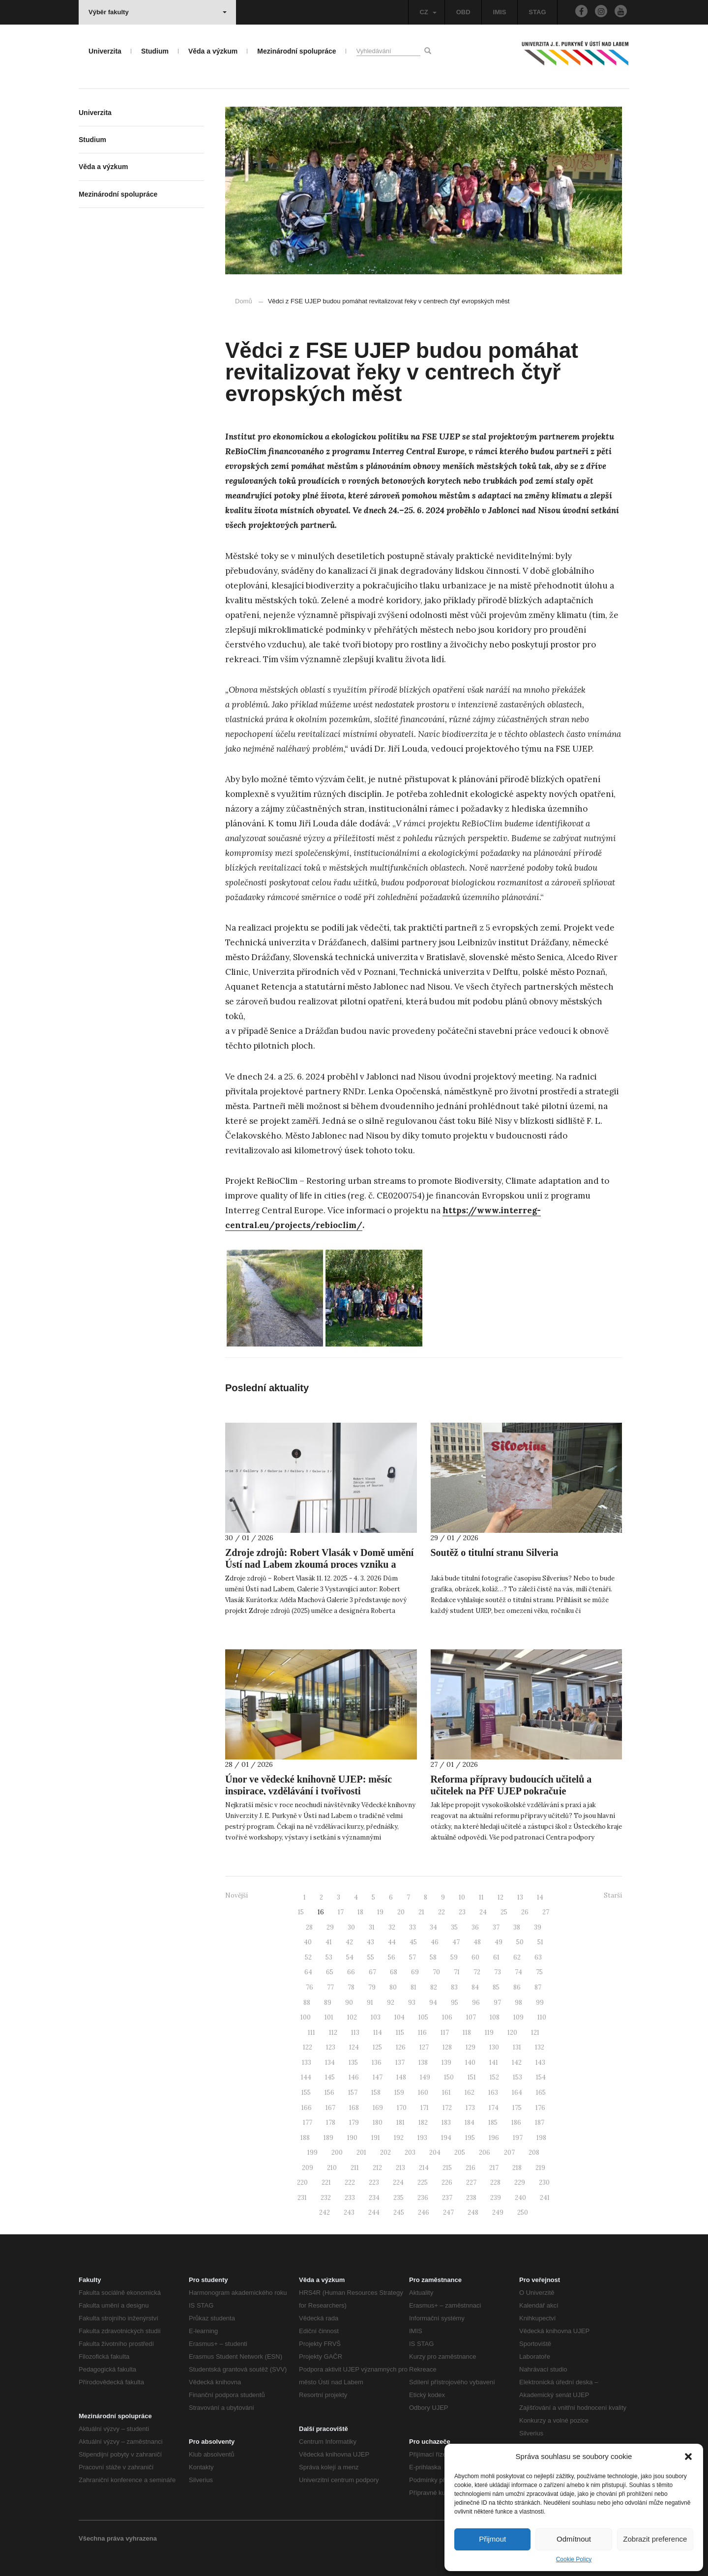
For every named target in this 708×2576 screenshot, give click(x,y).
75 (539, 1972)
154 (541, 2077)
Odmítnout (574, 2539)
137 (400, 2062)
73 (497, 1972)
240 (520, 2198)
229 (519, 2182)
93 (411, 2002)
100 (305, 2017)
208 (534, 2152)
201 (361, 2152)
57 (412, 1957)
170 (402, 2108)
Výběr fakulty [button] (157, 12)
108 (495, 2017)
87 (537, 1987)
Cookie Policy (574, 2559)
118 (467, 2032)
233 (350, 2198)
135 (353, 2062)
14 (540, 1897)
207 (509, 2152)
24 (483, 1912)
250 (522, 2212)
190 (352, 2138)
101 (328, 2017)
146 (354, 2077)
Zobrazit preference (655, 2539)
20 (401, 1912)
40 (308, 1942)
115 (400, 2032)
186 (516, 2122)
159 (399, 2092)
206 (484, 2152)
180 (378, 2122)
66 (351, 1972)
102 (352, 2017)
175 (517, 2108)
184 (469, 2122)
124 (354, 2047)
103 (376, 2017)
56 (391, 1957)
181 (400, 2122)
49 (498, 1942)
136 (377, 2062)
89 (327, 2002)
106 (447, 2017)
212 (377, 2168)
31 (372, 1927)
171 (424, 2108)
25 (504, 1912)
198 (541, 2138)
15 (301, 1912)
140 (470, 2062)
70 (436, 1972)
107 (471, 2017)
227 (471, 2182)
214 (424, 2168)
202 (385, 2152)
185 (493, 2122)
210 (332, 2168)
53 (328, 1957)
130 (494, 2047)
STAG (537, 12)
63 (538, 1957)
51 (540, 1942)
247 (448, 2212)
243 (349, 2212)
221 (326, 2182)
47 (456, 1942)
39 (537, 1927)
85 (496, 1987)
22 (441, 1912)
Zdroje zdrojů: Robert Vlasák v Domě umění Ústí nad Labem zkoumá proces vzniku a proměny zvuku (319, 1564)
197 (518, 2138)
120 (512, 2032)
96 (476, 2002)
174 (494, 2108)
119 (489, 2032)
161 (446, 2092)
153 (517, 2077)
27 (545, 1912)
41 (328, 1942)
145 (330, 2077)
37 (496, 1927)
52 (308, 1957)
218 (517, 2168)
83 (454, 1987)
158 (376, 2092)
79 (372, 1987)
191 (375, 2138)
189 (328, 2138)
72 (476, 1972)
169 (378, 2108)
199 (312, 2152)
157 (352, 2092)
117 (445, 2032)
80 (393, 1987)
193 (422, 2138)
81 (413, 1987)
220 (302, 2182)
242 (324, 2212)
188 (305, 2138)
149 (425, 2077)
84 (475, 1987)
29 (330, 1927)
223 (374, 2182)
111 (311, 2032)
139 (446, 2062)
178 (330, 2122)
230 (544, 2182)
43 (370, 1942)
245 (398, 2212)
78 (351, 1987)
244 (374, 2212)
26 (525, 1912)
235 (398, 2198)
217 (494, 2168)
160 (423, 2092)
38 (516, 1927)
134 (330, 2062)
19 (380, 1912)
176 (540, 2108)
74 (518, 1972)
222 (350, 2182)
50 (520, 1942)
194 (446, 2138)
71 (457, 1972)
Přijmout (492, 2539)
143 (540, 2062)
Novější (236, 1895)
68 (393, 1972)
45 (413, 1942)
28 (309, 1927)
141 (493, 2062)
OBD (463, 12)
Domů (243, 301)
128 (447, 2047)
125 (377, 2047)
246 (423, 2212)
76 (309, 1987)
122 (307, 2047)
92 (390, 2002)
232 (326, 2198)
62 (517, 1957)
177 (307, 2122)
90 (349, 2002)
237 (447, 2198)
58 (433, 1957)
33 (412, 1927)
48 (477, 1942)
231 (302, 2198)
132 (539, 2047)
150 (449, 2077)
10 (462, 1897)
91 (370, 2002)
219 (540, 2168)
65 (329, 1972)
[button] (688, 2456)
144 (306, 2077)
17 (341, 1912)
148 (401, 2077)
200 (337, 2152)
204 (435, 2152)
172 (447, 2108)
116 (422, 2032)
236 (422, 2198)
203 (410, 2152)
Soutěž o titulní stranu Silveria (495, 1552)
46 (435, 1942)
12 (500, 1897)
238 (471, 2198)
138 (423, 2062)
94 (433, 2002)
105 (423, 2017)
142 (517, 2062)
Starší (613, 1895)
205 (459, 2152)
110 (541, 2017)
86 (517, 1987)
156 (329, 2092)
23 (462, 1912)
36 (475, 1927)
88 (306, 2002)
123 (330, 2047)
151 (472, 2077)
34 (433, 1927)
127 (424, 2047)
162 (469, 2092)
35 (454, 1927)
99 (540, 2002)
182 (423, 2122)
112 (333, 2032)
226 (447, 2182)
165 (541, 2092)
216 (470, 2168)
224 (398, 2182)
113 (355, 2032)
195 (470, 2138)
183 (446, 2122)
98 (518, 2002)
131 (517, 2047)
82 (433, 1987)
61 (496, 1957)
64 (308, 1972)
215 (447, 2168)
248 (473, 2212)
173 (470, 2108)
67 (372, 1972)
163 (493, 2092)
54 (350, 1957)
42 (349, 1942)
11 (481, 1897)
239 (495, 2198)
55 (370, 1957)
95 (454, 2002)
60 (475, 1957)
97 (497, 2002)
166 (306, 2108)
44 (392, 1942)
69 (415, 1972)
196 (494, 2138)
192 (399, 2138)
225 (422, 2182)
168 (354, 2108)
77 (330, 1987)
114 (377, 2032)
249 (497, 2212)
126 (401, 2047)
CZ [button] (427, 12)
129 (470, 2047)
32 (391, 1927)
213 (400, 2168)
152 (494, 2077)
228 (495, 2182)
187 (539, 2122)
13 (520, 1897)
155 (306, 2092)
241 (545, 2198)
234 (374, 2198)
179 (354, 2122)
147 (378, 2077)
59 (454, 1957)
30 (351, 1927)
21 (421, 1912)
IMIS (499, 12)
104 (399, 2017)
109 (518, 2017)
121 (535, 2032)
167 (330, 2108)
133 (306, 2062)
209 (307, 2168)
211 (355, 2168)
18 (360, 1912)
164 (517, 2092)
